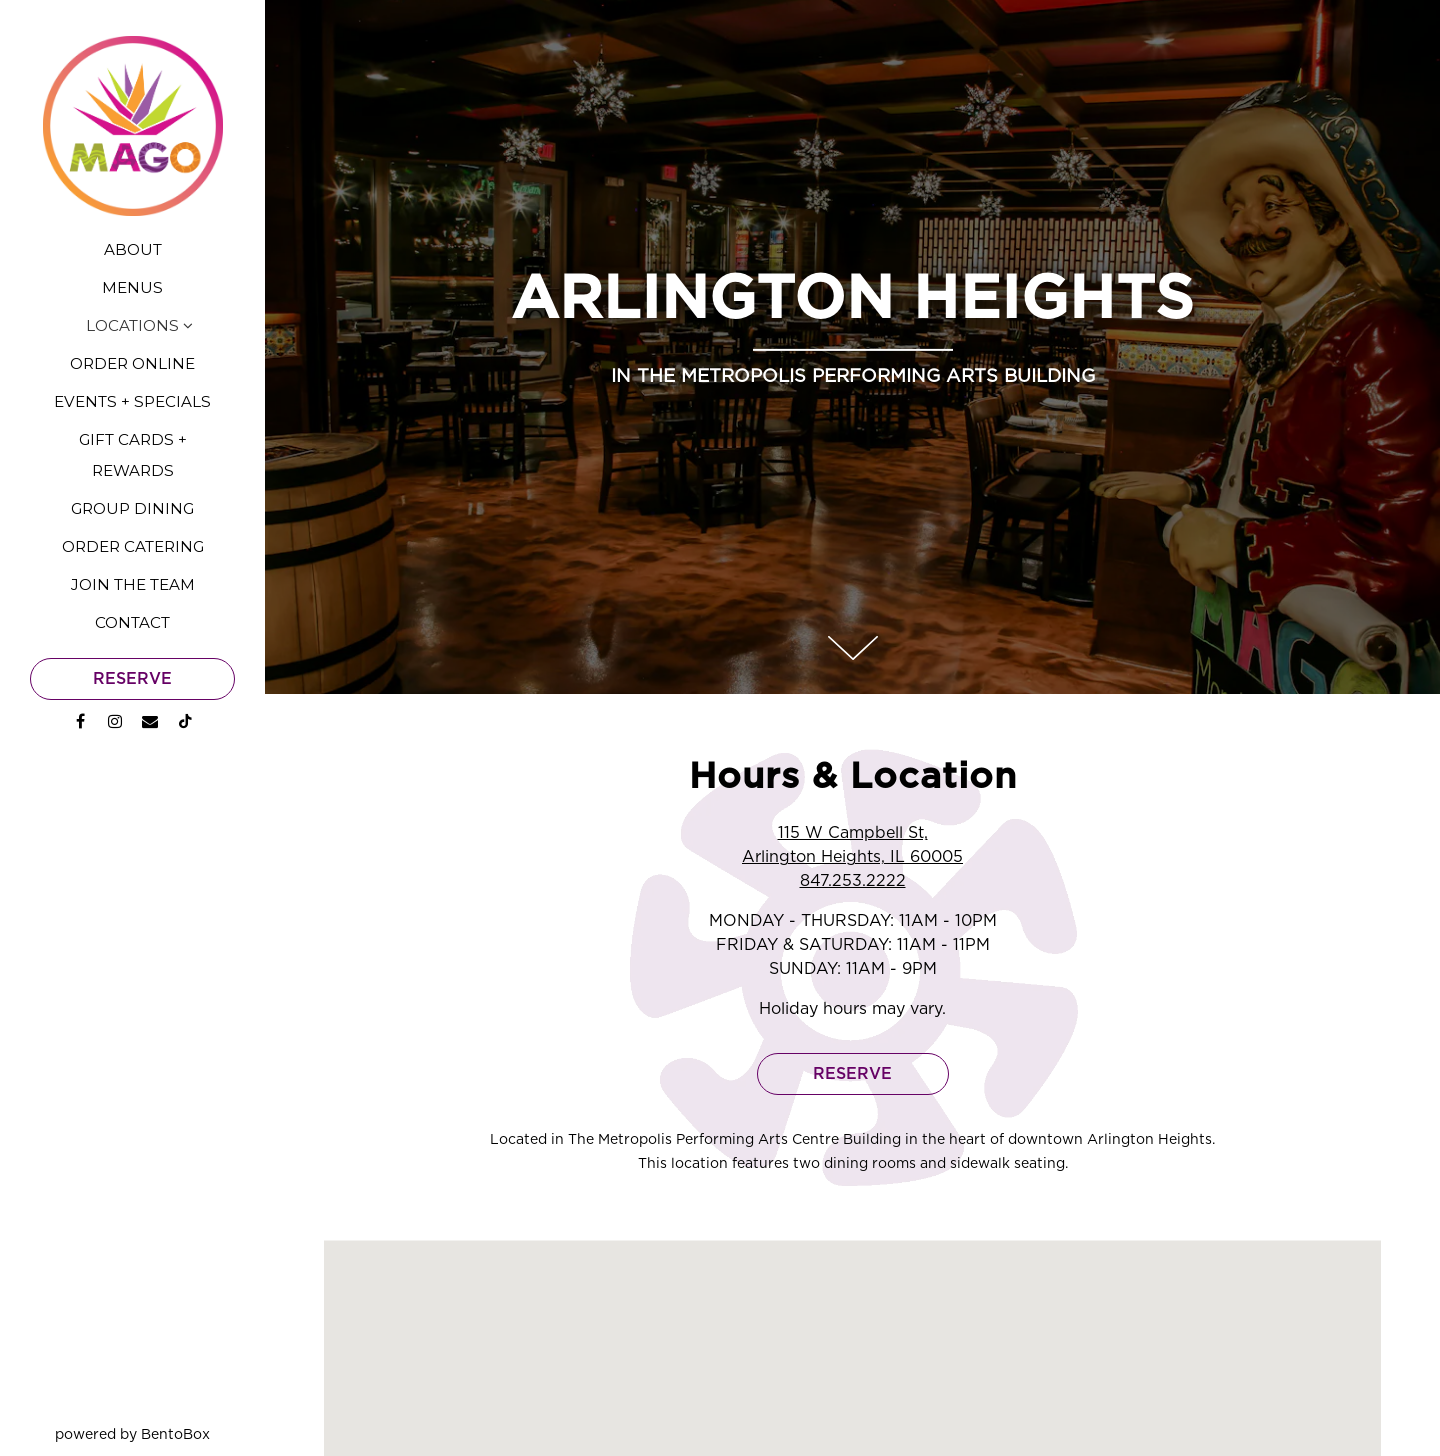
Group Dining (132, 508)
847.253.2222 (853, 823)
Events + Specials (132, 401)
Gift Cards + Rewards (133, 454)
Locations (132, 325)
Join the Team (133, 584)
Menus (132, 287)
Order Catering (133, 546)
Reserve (132, 679)
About (133, 249)
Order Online (132, 363)
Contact (132, 622)
